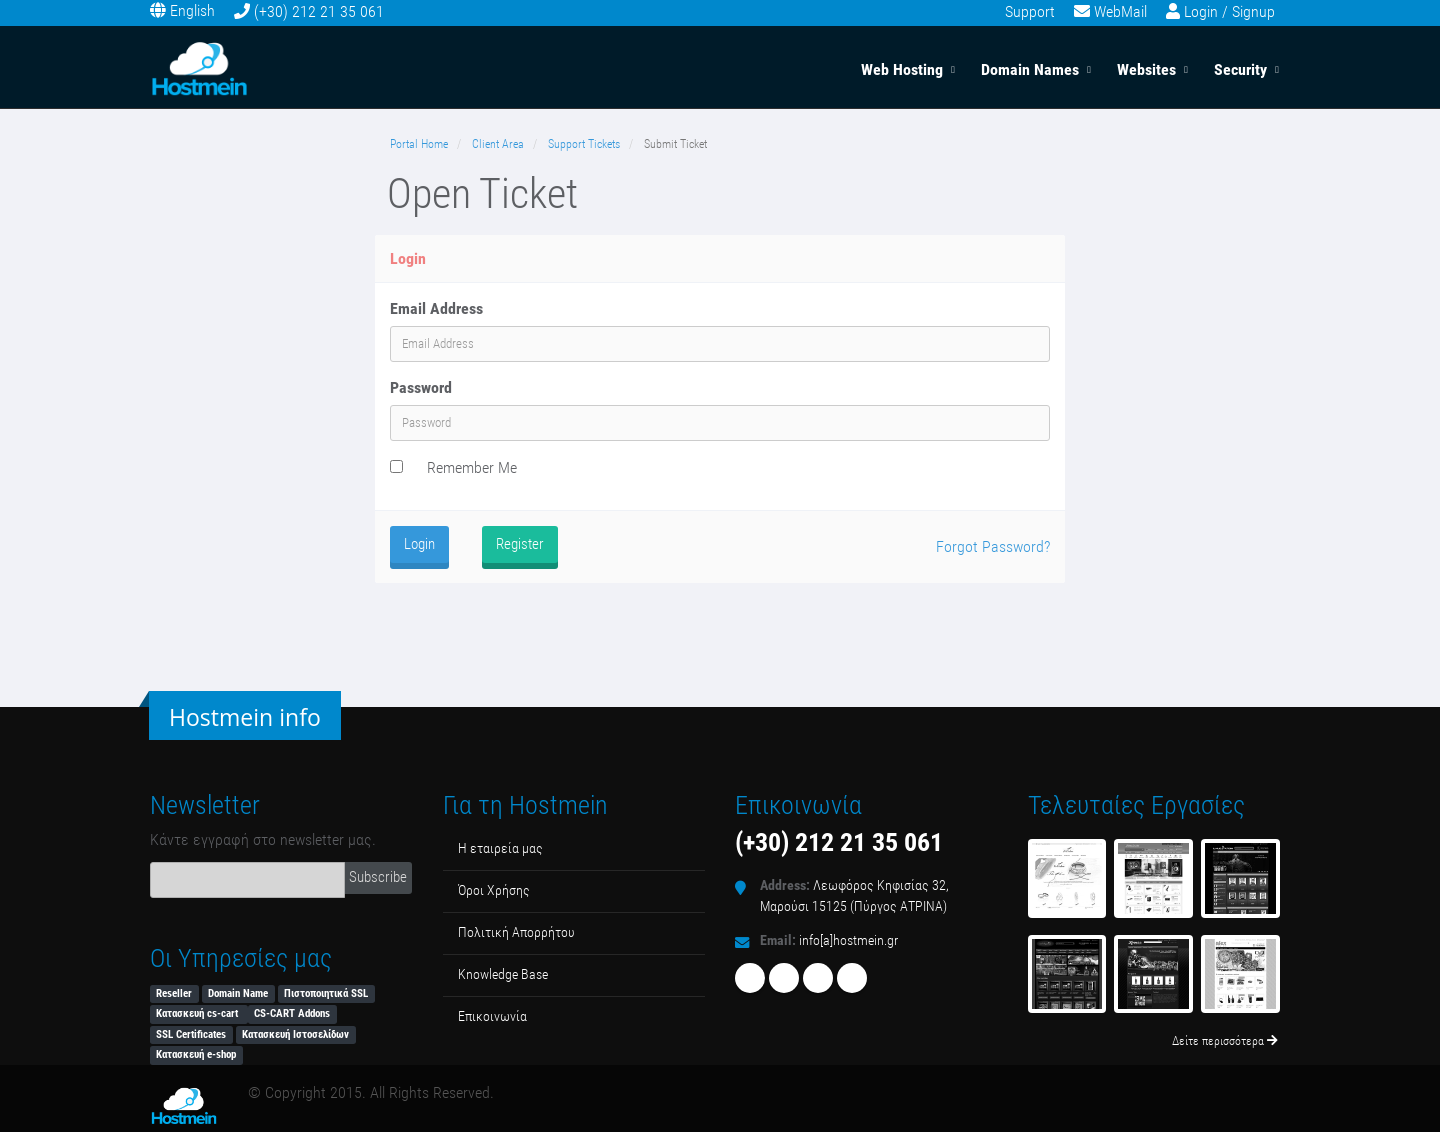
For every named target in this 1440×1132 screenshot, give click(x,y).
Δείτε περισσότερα (1225, 1041)
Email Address (436, 308)
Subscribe (378, 877)
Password (421, 387)
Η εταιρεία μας (500, 848)
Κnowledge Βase (503, 974)
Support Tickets (584, 144)
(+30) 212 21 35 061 (319, 11)
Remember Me (472, 467)
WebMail (1120, 11)
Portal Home (419, 144)
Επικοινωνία (492, 1016)
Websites (1146, 68)
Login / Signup (1229, 11)
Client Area (498, 144)
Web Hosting (902, 68)
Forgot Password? (993, 546)
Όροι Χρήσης (494, 890)
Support (1030, 11)
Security (1240, 68)
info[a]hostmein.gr (848, 940)
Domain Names (1030, 68)
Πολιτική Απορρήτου (516, 932)
